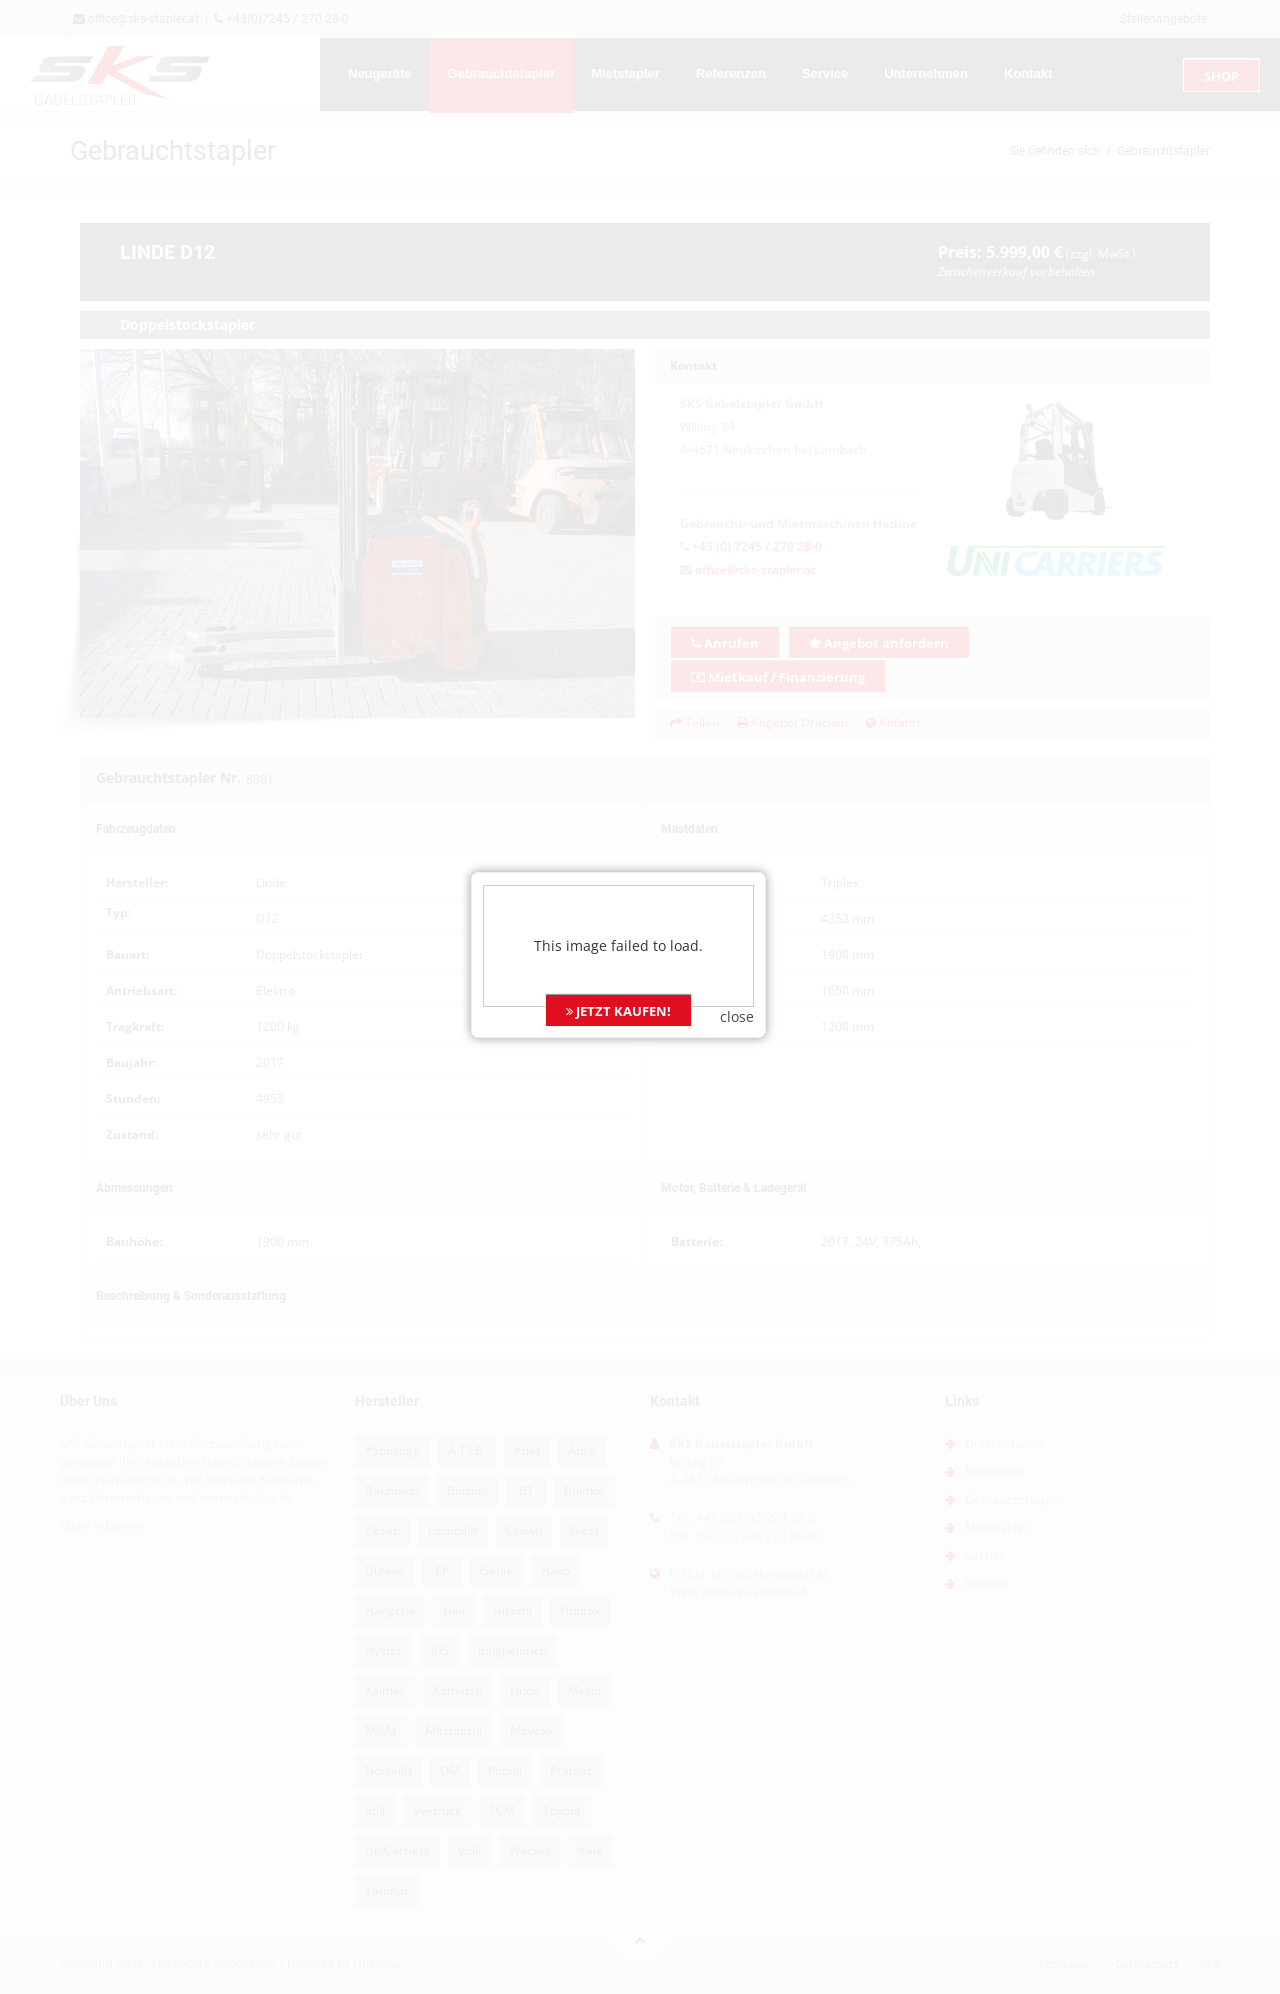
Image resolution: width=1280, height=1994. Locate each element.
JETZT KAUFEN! (640, 982)
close (759, 987)
